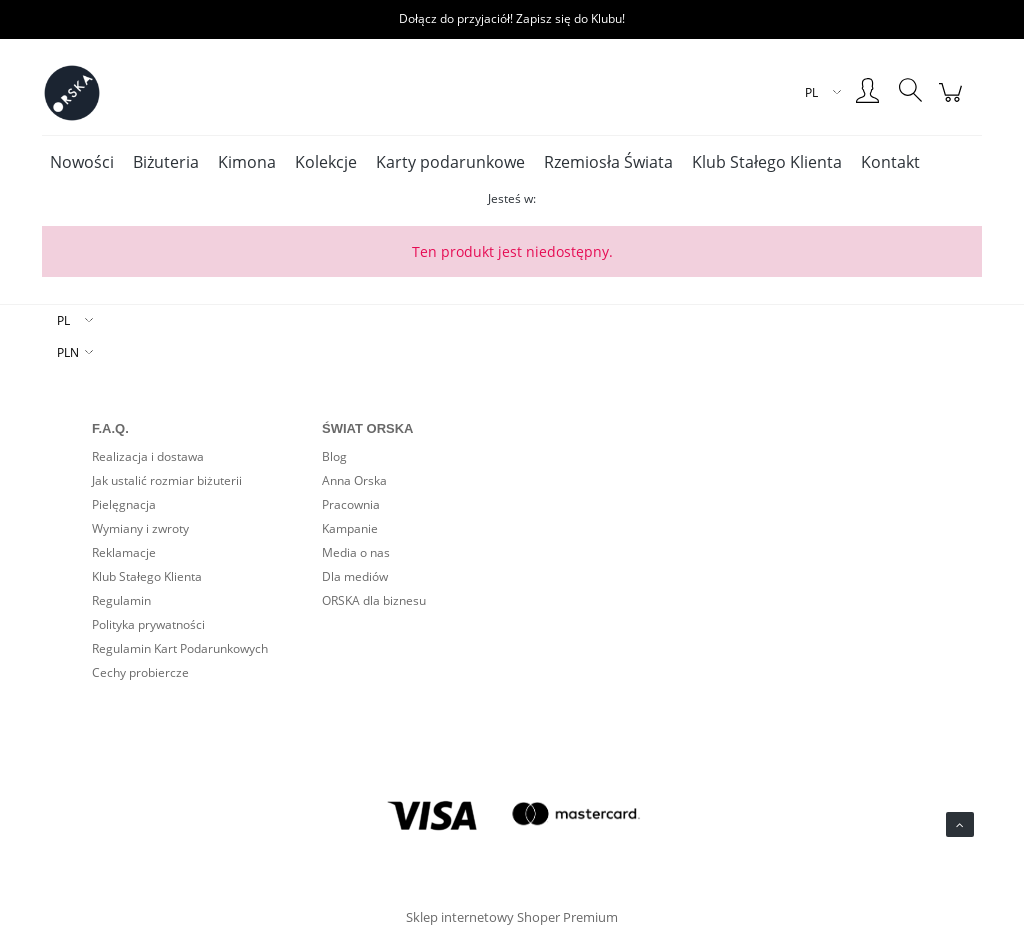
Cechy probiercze (140, 672)
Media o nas (356, 552)
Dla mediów (355, 576)
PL (63, 320)
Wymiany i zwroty (140, 528)
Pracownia (351, 504)
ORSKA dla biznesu (374, 600)
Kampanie (350, 528)
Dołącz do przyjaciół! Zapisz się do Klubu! (512, 18)
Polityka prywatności (148, 624)
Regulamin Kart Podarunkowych (180, 648)
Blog (334, 456)
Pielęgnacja (124, 504)
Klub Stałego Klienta (147, 576)
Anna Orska (354, 480)
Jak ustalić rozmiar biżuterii (167, 480)
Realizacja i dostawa (148, 456)
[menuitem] (82, 162)
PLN (68, 352)
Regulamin (121, 600)
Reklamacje (124, 552)
